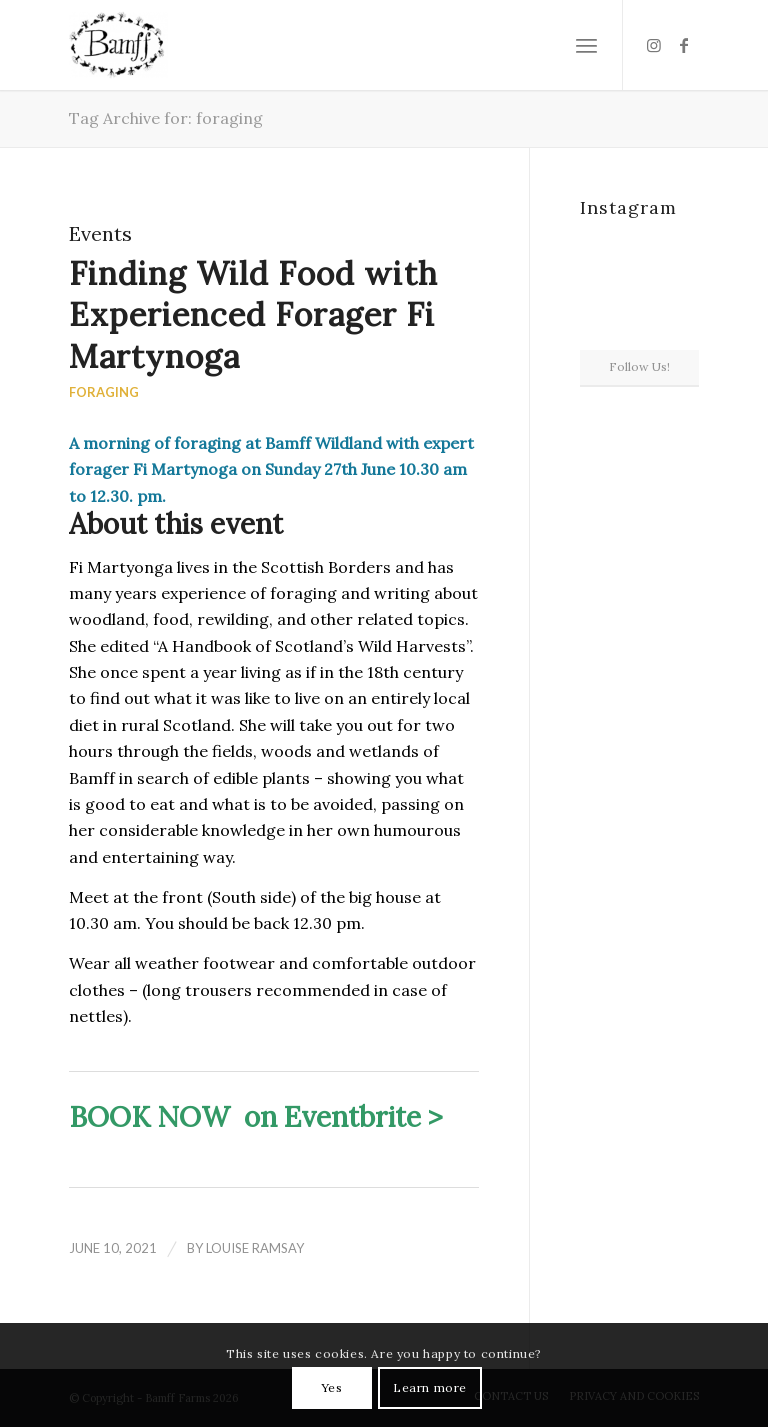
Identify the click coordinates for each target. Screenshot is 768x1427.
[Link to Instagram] (654, 45)
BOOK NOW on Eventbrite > (256, 1117)
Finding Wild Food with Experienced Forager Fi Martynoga (253, 315)
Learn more (430, 1387)
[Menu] (586, 45)
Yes (332, 1387)
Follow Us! (639, 366)
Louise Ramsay (255, 1248)
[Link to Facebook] (684, 45)
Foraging (104, 392)
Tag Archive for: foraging (166, 118)
